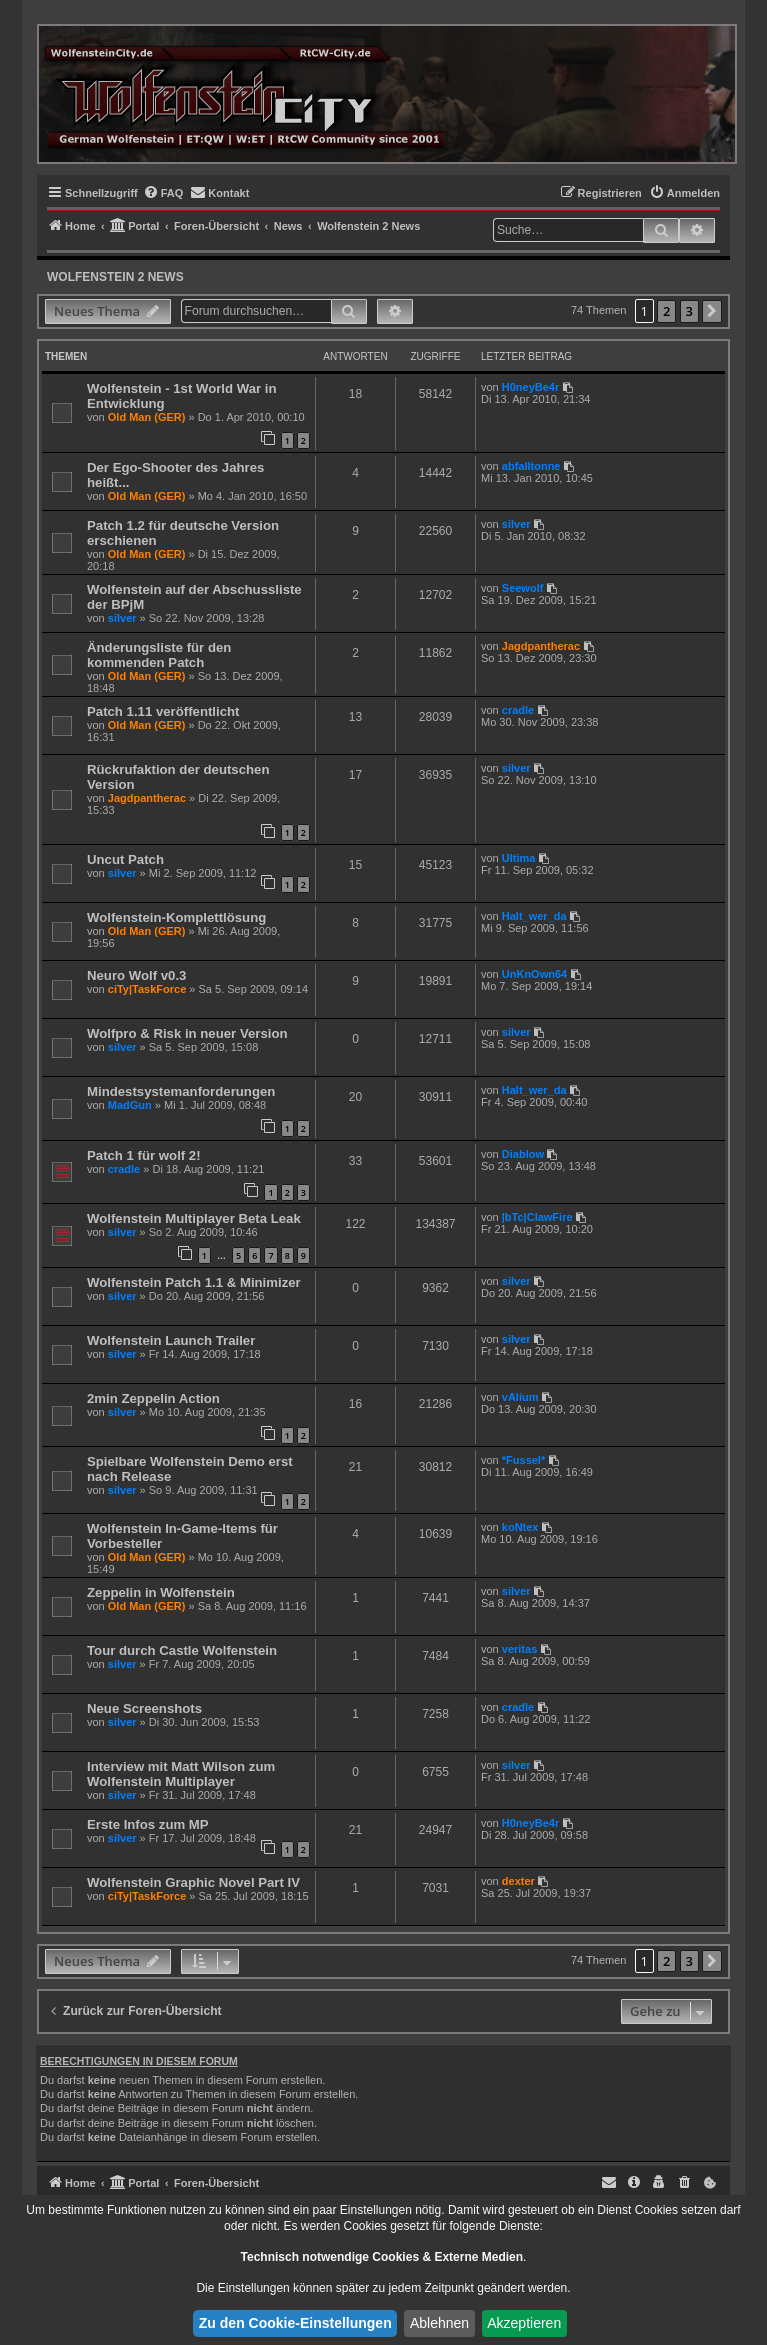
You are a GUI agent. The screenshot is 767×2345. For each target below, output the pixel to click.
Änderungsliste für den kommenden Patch (159, 655)
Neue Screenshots (144, 1708)
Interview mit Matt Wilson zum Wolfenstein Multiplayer (181, 1774)
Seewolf (523, 588)
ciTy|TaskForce (147, 989)
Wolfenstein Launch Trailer (171, 1340)
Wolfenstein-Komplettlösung (176, 917)
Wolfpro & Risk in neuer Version (187, 1033)
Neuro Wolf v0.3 (136, 975)
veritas (519, 1649)
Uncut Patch (125, 859)
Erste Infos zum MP (148, 1824)
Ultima (519, 858)
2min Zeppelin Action (153, 1398)
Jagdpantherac (541, 646)
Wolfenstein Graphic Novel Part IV (193, 1882)
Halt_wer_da (534, 916)
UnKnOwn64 (534, 974)
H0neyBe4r (530, 387)
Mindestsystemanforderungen (181, 1091)
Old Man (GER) (147, 417)
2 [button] (666, 311)
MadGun (130, 1105)
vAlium (520, 1397)
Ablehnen (439, 2323)
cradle (518, 710)
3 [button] (689, 311)
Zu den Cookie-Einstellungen (295, 2323)
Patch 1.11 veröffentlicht (163, 711)
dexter (518, 1881)
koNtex (520, 1527)
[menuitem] (163, 193)
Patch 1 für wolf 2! (144, 1155)
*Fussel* (523, 1460)
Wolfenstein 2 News (115, 277)
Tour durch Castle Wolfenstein (182, 1650)
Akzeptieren (524, 2323)
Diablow (523, 1154)
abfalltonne (531, 466)
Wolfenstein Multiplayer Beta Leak (194, 1218)
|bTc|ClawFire (537, 1217)
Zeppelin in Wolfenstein (161, 1592)
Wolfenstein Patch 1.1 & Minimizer (194, 1282)
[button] (712, 311)
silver (516, 524)
